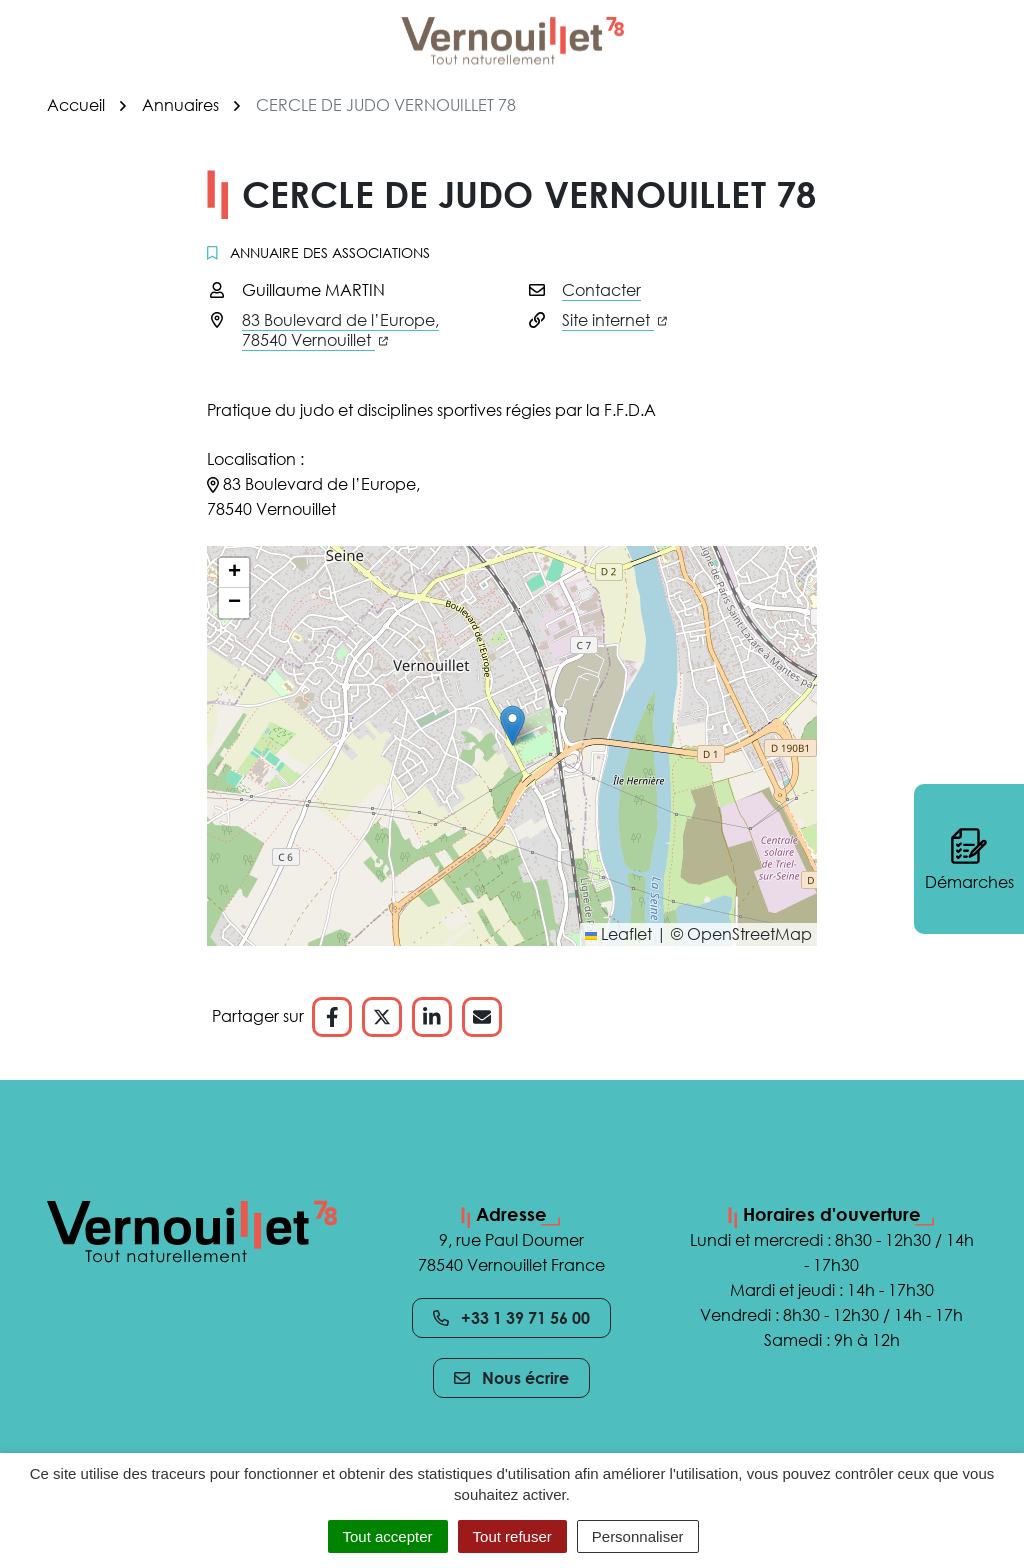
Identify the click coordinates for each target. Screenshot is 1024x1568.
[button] (512, 725)
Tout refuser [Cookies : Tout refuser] (512, 1536)
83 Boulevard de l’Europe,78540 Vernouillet (340, 330)
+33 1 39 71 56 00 (511, 1318)
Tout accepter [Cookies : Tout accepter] (388, 1536)
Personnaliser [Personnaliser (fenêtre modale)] (638, 1536)
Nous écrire (511, 1378)
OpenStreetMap (749, 934)
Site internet (614, 320)
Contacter (601, 290)
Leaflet (618, 934)
